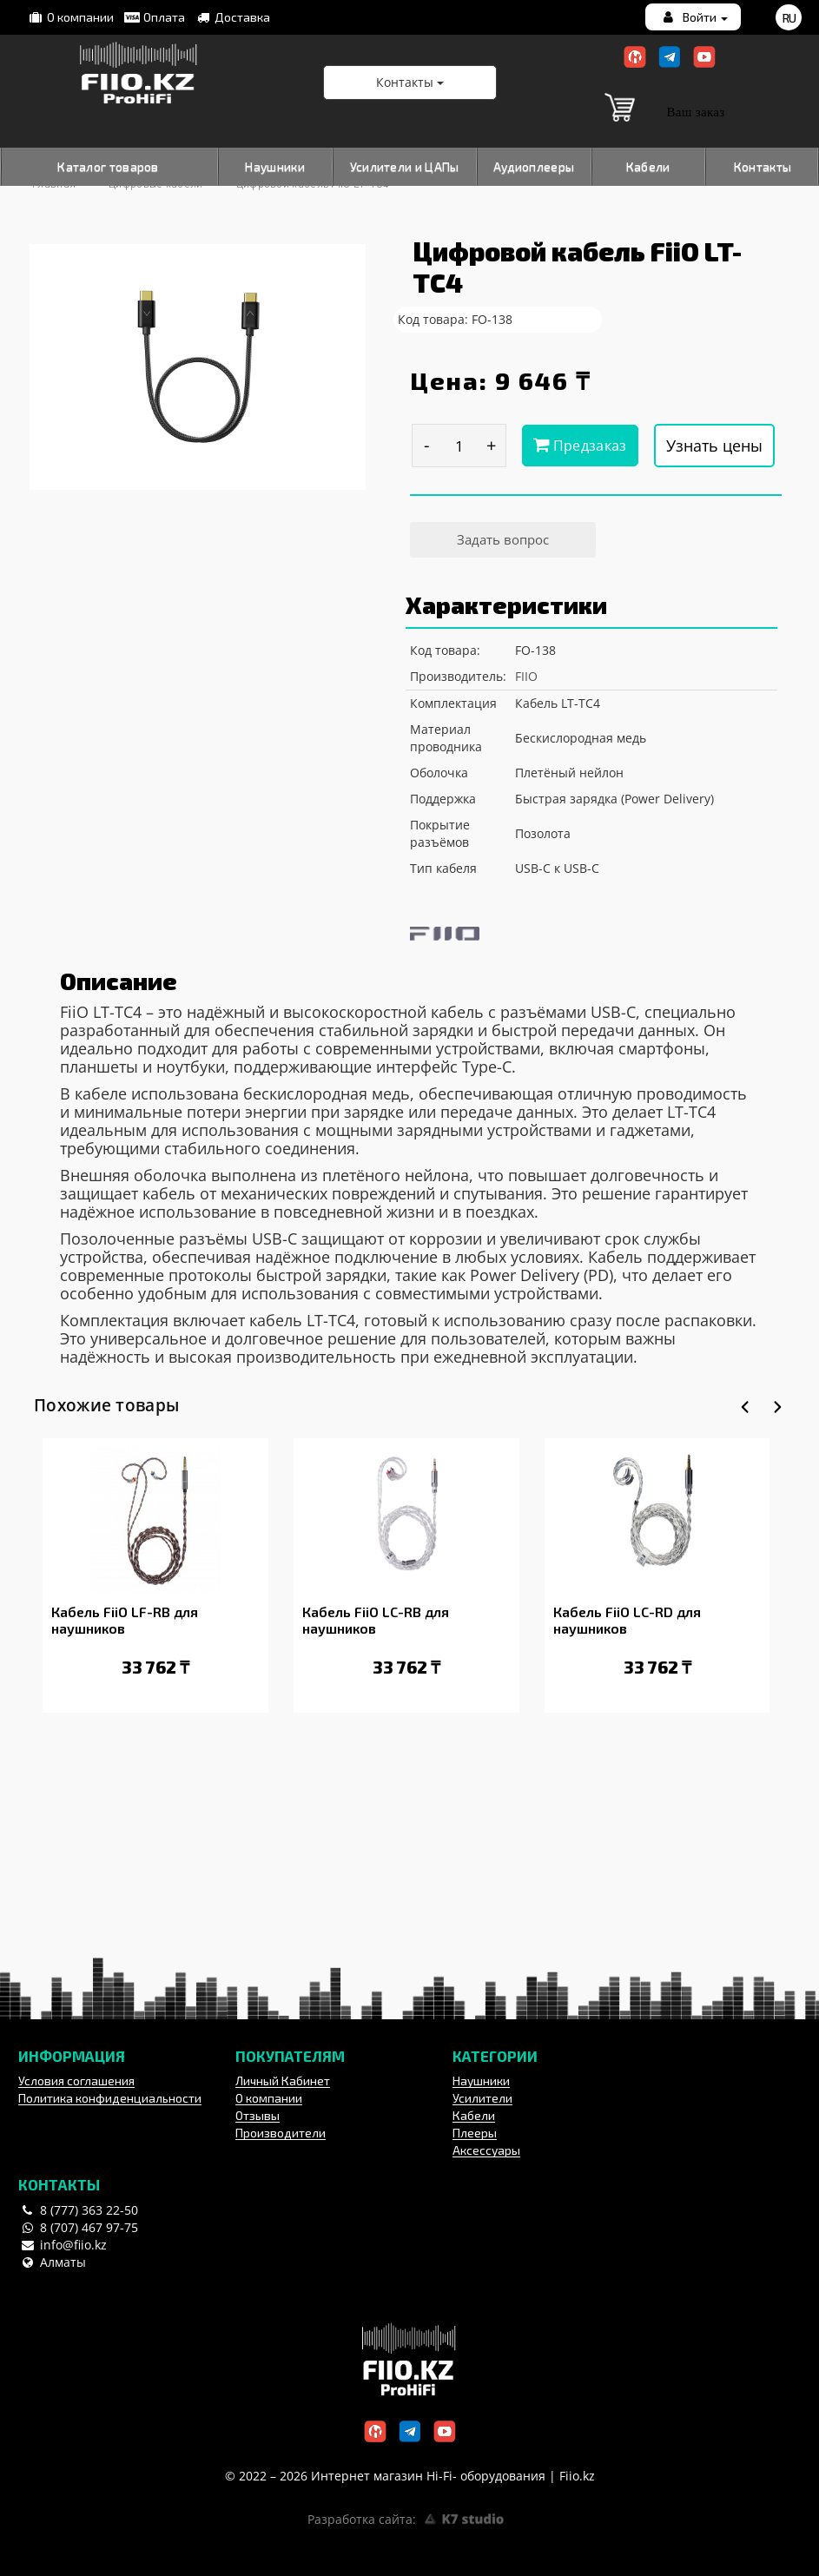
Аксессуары (486, 2150)
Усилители (482, 2098)
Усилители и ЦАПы (404, 166)
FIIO (526, 676)
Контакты (762, 166)
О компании (70, 17)
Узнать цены (714, 445)
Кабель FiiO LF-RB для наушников (124, 1619)
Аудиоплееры (533, 166)
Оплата (153, 17)
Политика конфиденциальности (109, 2098)
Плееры (474, 2132)
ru (789, 17)
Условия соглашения (76, 2080)
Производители (280, 2132)
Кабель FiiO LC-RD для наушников (627, 1619)
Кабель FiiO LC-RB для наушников (375, 1619)
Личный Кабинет (282, 2080)
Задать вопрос (503, 539)
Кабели (648, 166)
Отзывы (257, 2115)
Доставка (232, 17)
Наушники (274, 166)
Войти (693, 17)
